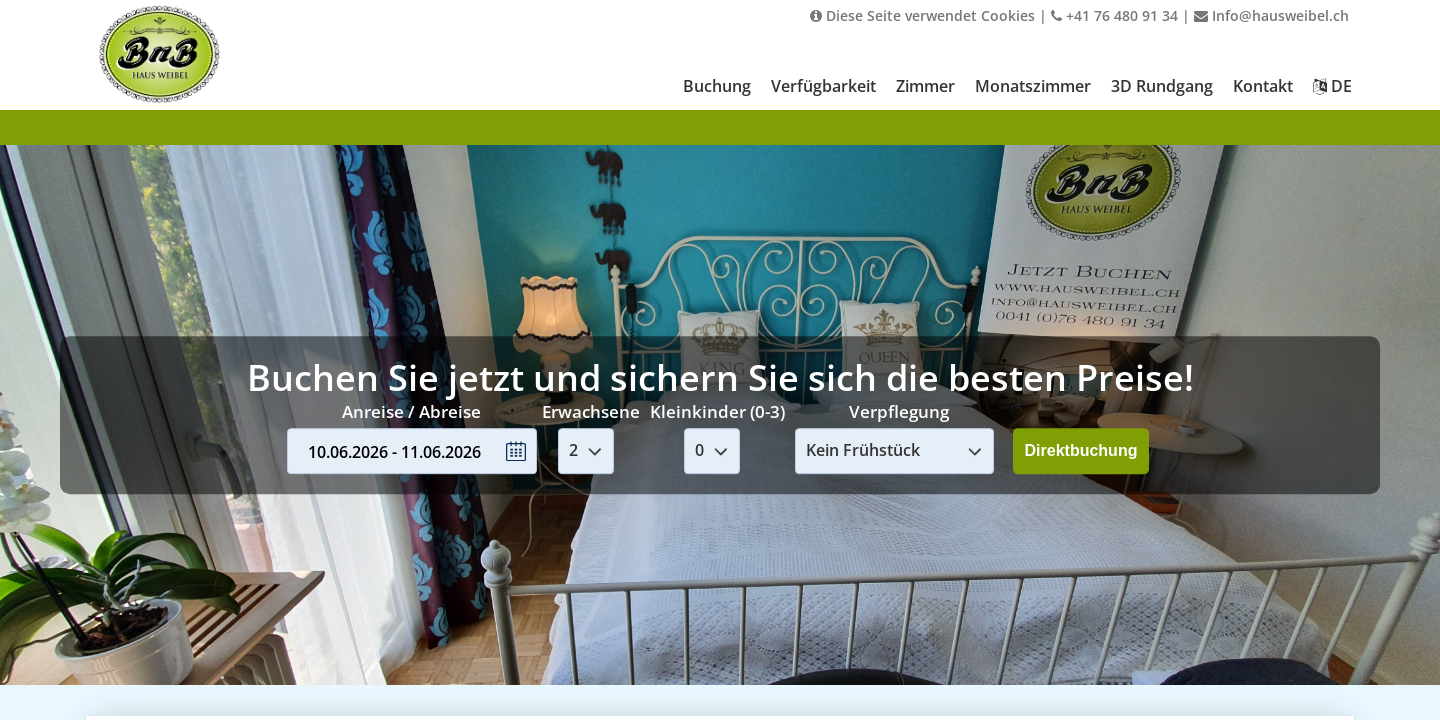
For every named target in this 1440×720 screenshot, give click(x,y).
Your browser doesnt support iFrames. (720, 360)
